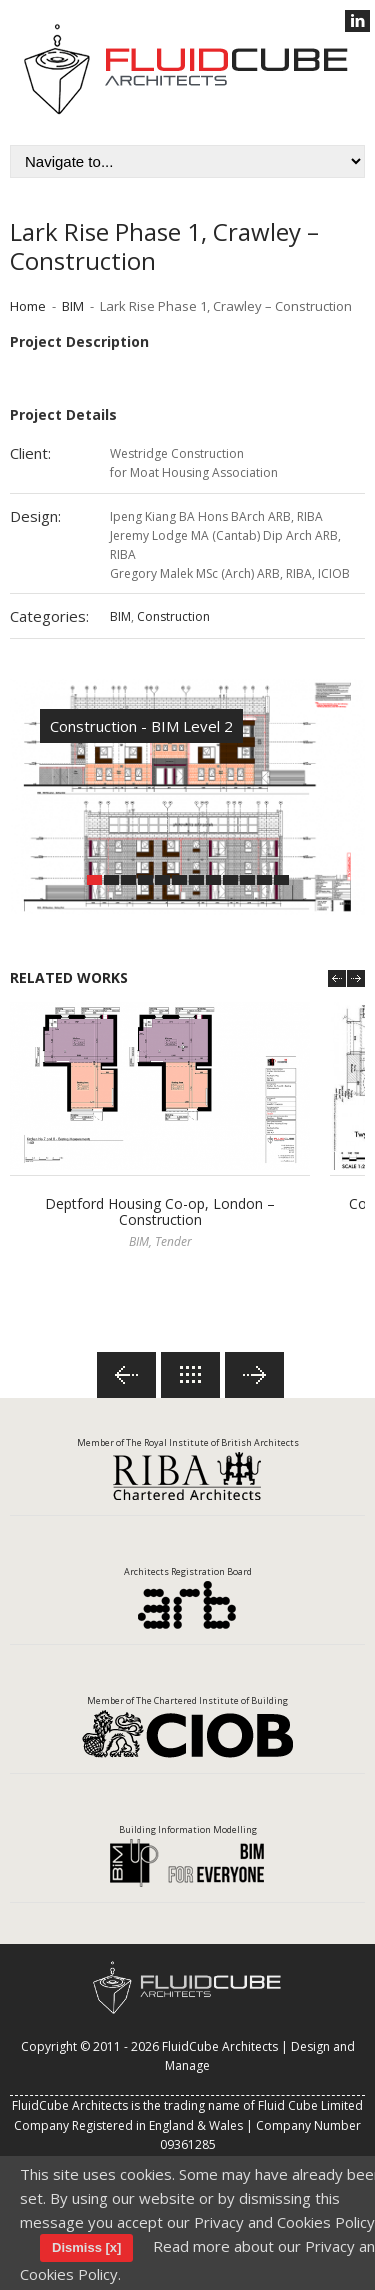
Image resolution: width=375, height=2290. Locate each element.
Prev (337, 978)
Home (28, 306)
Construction (173, 616)
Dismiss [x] (86, 2247)
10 (247, 880)
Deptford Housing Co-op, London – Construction (160, 1212)
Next (356, 978)
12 (281, 880)
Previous (126, 1375)
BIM (73, 306)
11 (264, 880)
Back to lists (190, 1375)
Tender (173, 1241)
